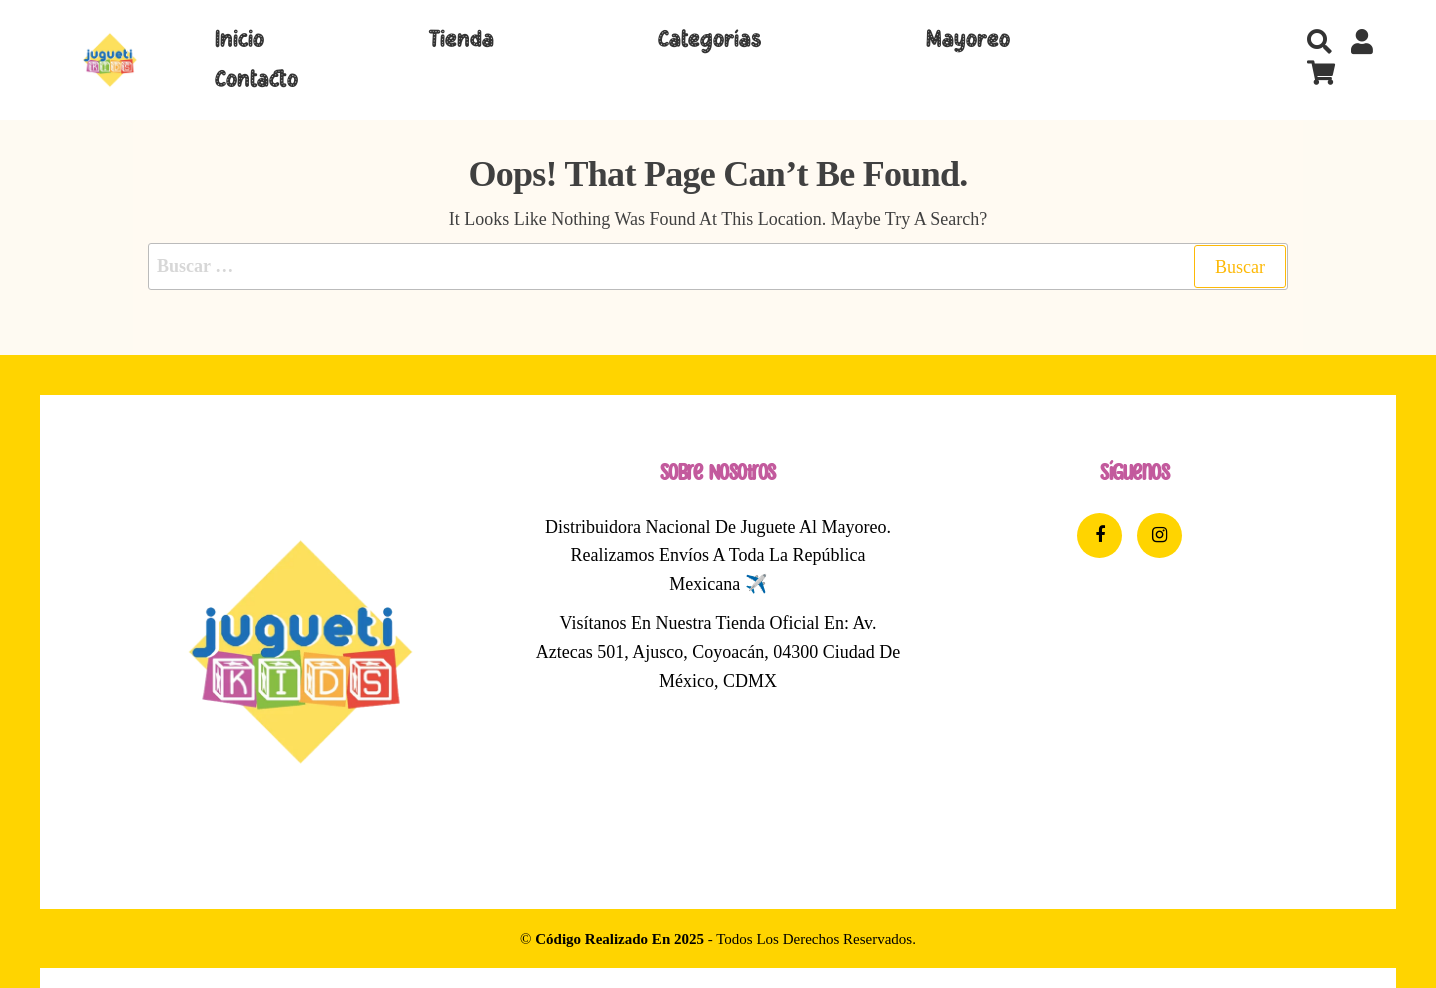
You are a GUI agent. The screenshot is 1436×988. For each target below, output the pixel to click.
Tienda (461, 40)
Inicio (239, 40)
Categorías (709, 40)
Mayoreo (968, 40)
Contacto (256, 80)
